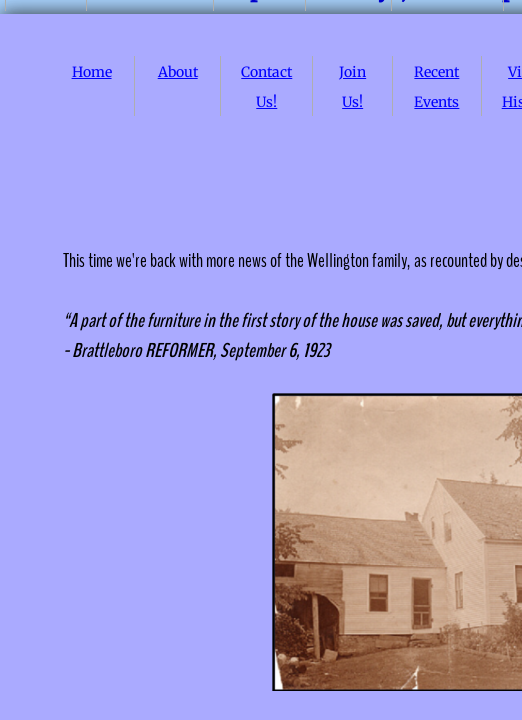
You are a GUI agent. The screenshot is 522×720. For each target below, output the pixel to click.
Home (92, 72)
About (178, 72)
